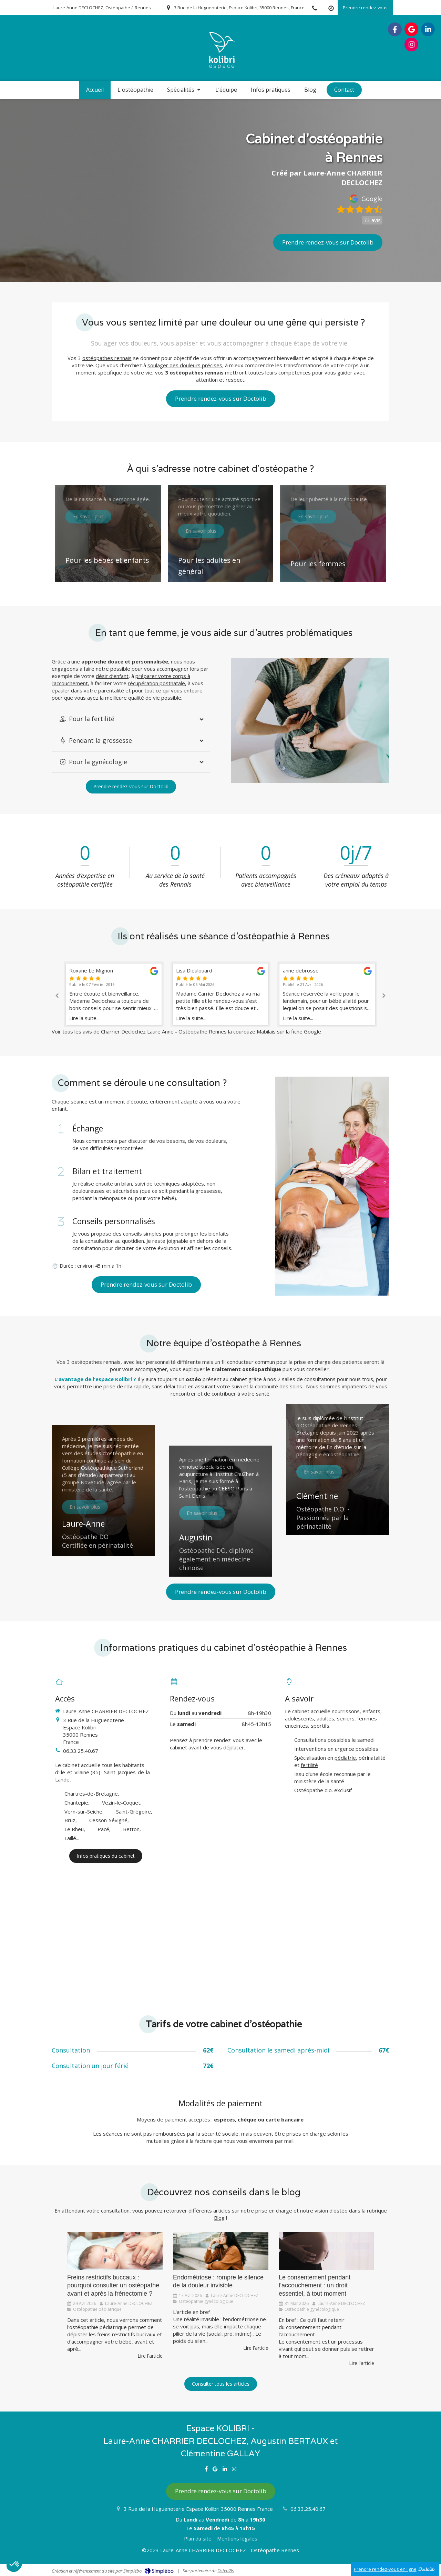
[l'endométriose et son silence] (220, 2251)
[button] (108, 533)
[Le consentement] (326, 2251)
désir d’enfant (112, 675)
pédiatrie (345, 1757)
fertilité (309, 1764)
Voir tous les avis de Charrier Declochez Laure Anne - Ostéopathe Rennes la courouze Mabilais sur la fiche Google (186, 1031)
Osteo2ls (225, 2570)
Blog (219, 2217)
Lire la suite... (84, 1018)
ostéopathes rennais (107, 358)
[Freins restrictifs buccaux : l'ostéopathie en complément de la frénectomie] (115, 2251)
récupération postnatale (156, 683)
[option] (220, 994)
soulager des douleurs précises (184, 365)
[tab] (131, 719)
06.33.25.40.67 (80, 1750)
